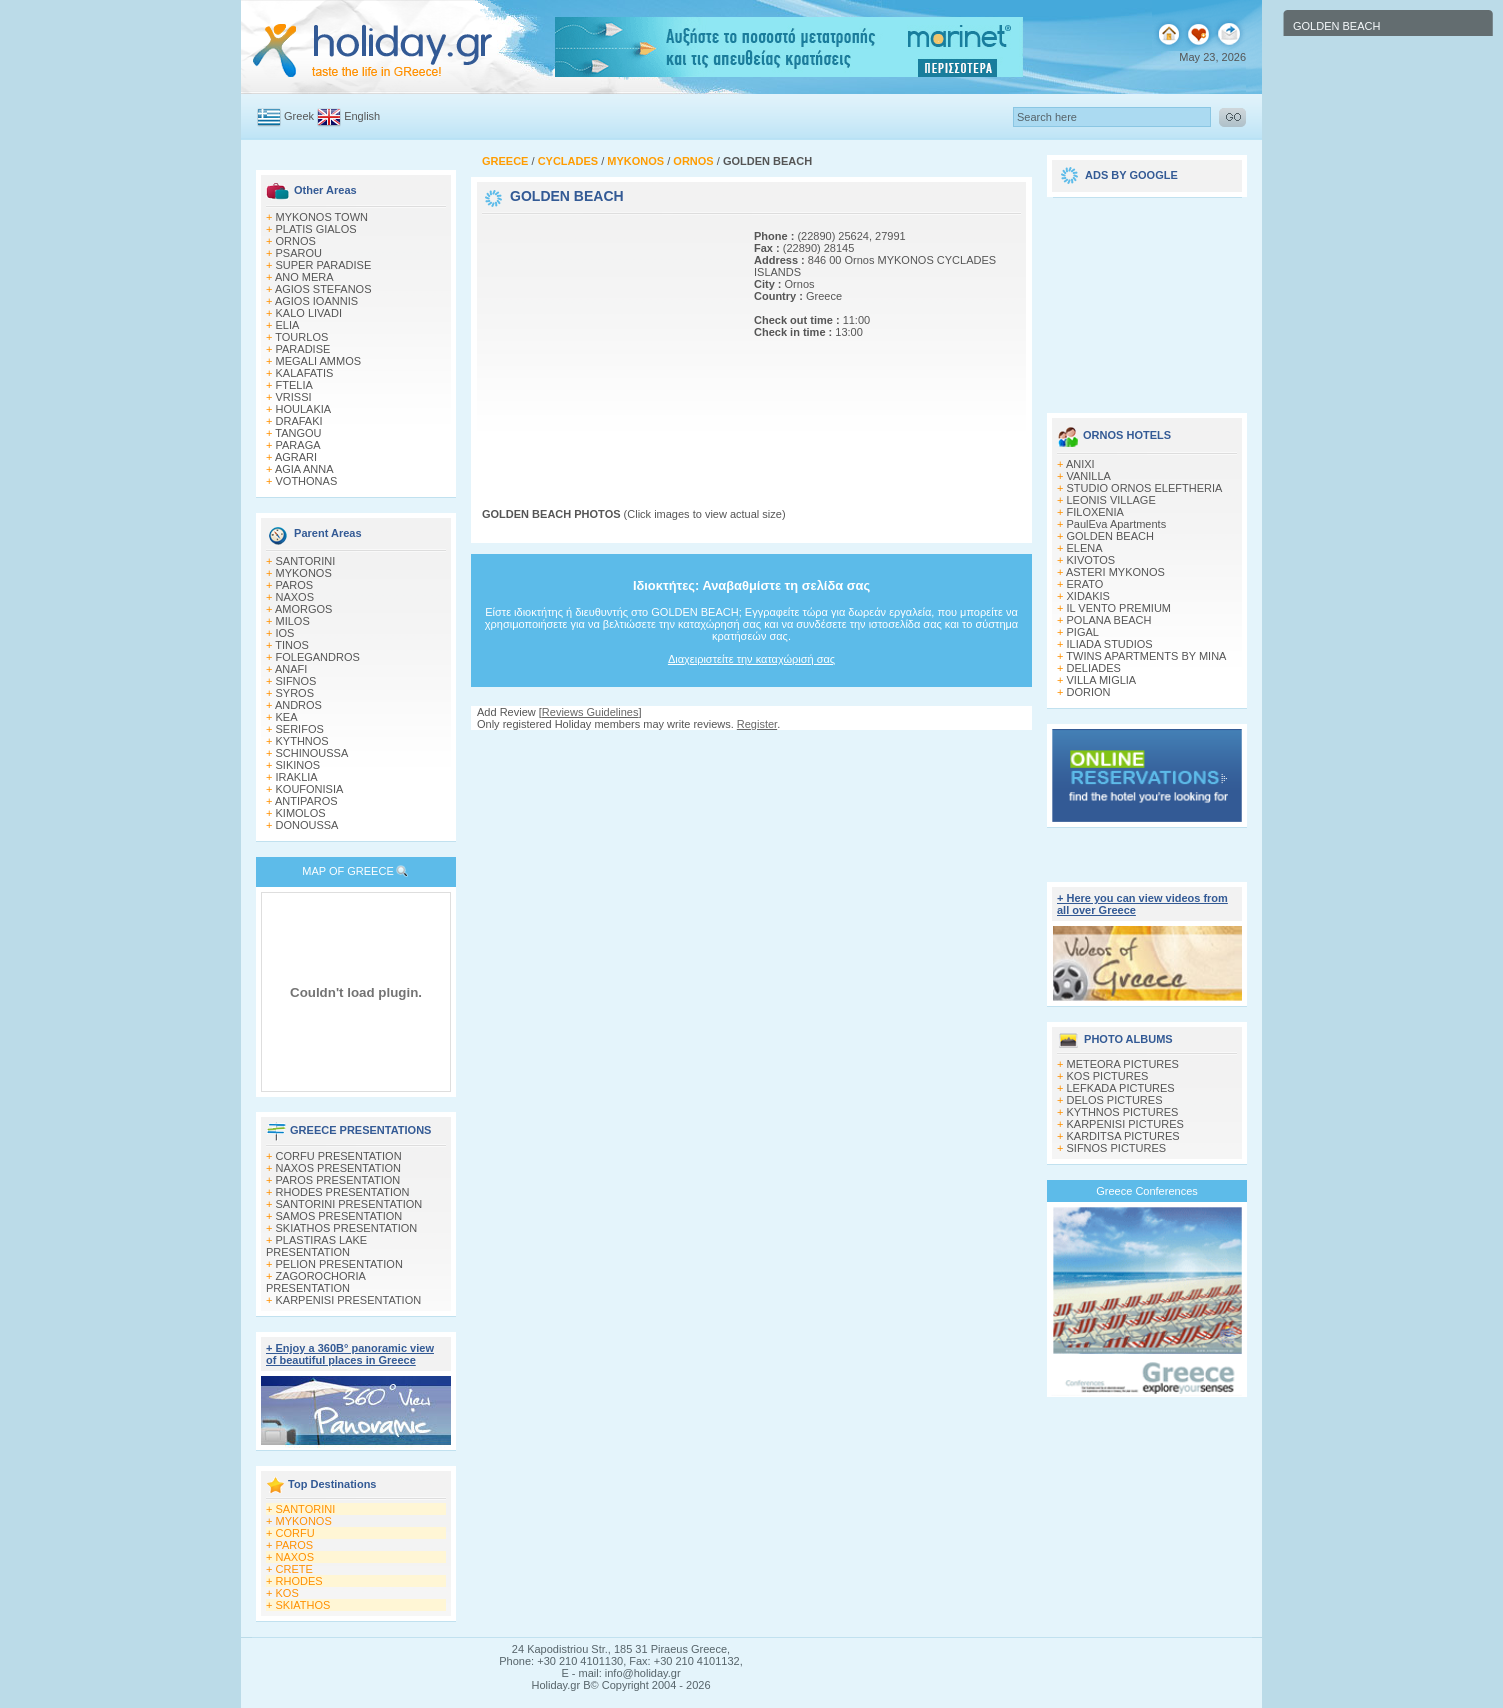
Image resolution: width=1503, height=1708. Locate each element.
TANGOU (298, 433)
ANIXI (1080, 464)
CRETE (294, 1569)
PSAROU (299, 253)
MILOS (293, 621)
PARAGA (298, 445)
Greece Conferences (1147, 1191)
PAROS (295, 585)
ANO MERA (304, 277)
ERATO (1085, 584)
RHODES (299, 1581)
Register (757, 724)
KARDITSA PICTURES (1123, 1136)
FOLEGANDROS (318, 657)
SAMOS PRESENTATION (339, 1216)
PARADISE (303, 349)
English (362, 116)
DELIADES (1094, 668)
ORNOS (296, 241)
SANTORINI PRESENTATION (349, 1204)
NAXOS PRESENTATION (339, 1168)
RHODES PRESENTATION (343, 1192)
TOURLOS (301, 337)
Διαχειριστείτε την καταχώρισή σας (751, 659)
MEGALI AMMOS (319, 361)
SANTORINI (306, 561)
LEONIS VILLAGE (1111, 500)
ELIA (288, 325)
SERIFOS (300, 729)
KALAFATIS (305, 373)
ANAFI (291, 669)
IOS (285, 633)
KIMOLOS (301, 813)
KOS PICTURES (1108, 1076)
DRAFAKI (299, 421)
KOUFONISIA (310, 789)
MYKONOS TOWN (322, 217)
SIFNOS (296, 681)
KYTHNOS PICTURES (1123, 1112)
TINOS (292, 645)
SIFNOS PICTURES (1117, 1148)
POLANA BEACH (1109, 620)
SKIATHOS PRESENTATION (347, 1228)
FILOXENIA (1095, 512)
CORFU (295, 1533)
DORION (1089, 692)
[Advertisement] (607, 343)
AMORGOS (303, 609)
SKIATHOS (303, 1605)
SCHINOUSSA (312, 753)
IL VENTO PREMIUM (1119, 608)
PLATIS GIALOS (316, 229)
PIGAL (1083, 632)
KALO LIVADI (309, 313)
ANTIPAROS (306, 801)
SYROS (295, 693)
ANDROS (298, 705)
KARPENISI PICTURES (1125, 1124)
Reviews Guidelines (590, 712)
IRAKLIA (297, 777)
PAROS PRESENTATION (338, 1180)
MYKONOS (304, 573)
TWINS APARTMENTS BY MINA (1146, 656)
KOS (287, 1593)
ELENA (1085, 548)
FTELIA (294, 385)
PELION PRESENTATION (339, 1264)
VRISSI (294, 397)
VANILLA (1089, 476)
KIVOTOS (1091, 560)
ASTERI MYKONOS (1115, 572)
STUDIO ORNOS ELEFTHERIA (1145, 488)
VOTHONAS (307, 481)
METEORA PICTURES (1123, 1064)
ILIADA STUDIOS (1110, 644)
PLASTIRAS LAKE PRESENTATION (316, 1246)
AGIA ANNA (304, 469)
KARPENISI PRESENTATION (349, 1300)
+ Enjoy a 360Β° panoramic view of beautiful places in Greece (350, 1354)
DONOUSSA (307, 825)
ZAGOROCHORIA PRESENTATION (315, 1282)
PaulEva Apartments (1117, 524)
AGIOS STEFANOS (323, 289)
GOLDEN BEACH (1110, 536)
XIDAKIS (1088, 596)
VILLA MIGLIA (1102, 680)
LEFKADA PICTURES (1121, 1088)
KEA (287, 717)
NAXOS (295, 597)
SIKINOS (298, 765)
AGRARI (296, 457)
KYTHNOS (302, 741)
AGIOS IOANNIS (316, 301)
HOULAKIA (304, 409)
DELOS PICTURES (1115, 1100)
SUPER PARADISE (324, 265)
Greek (299, 116)
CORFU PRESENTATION (339, 1156)
